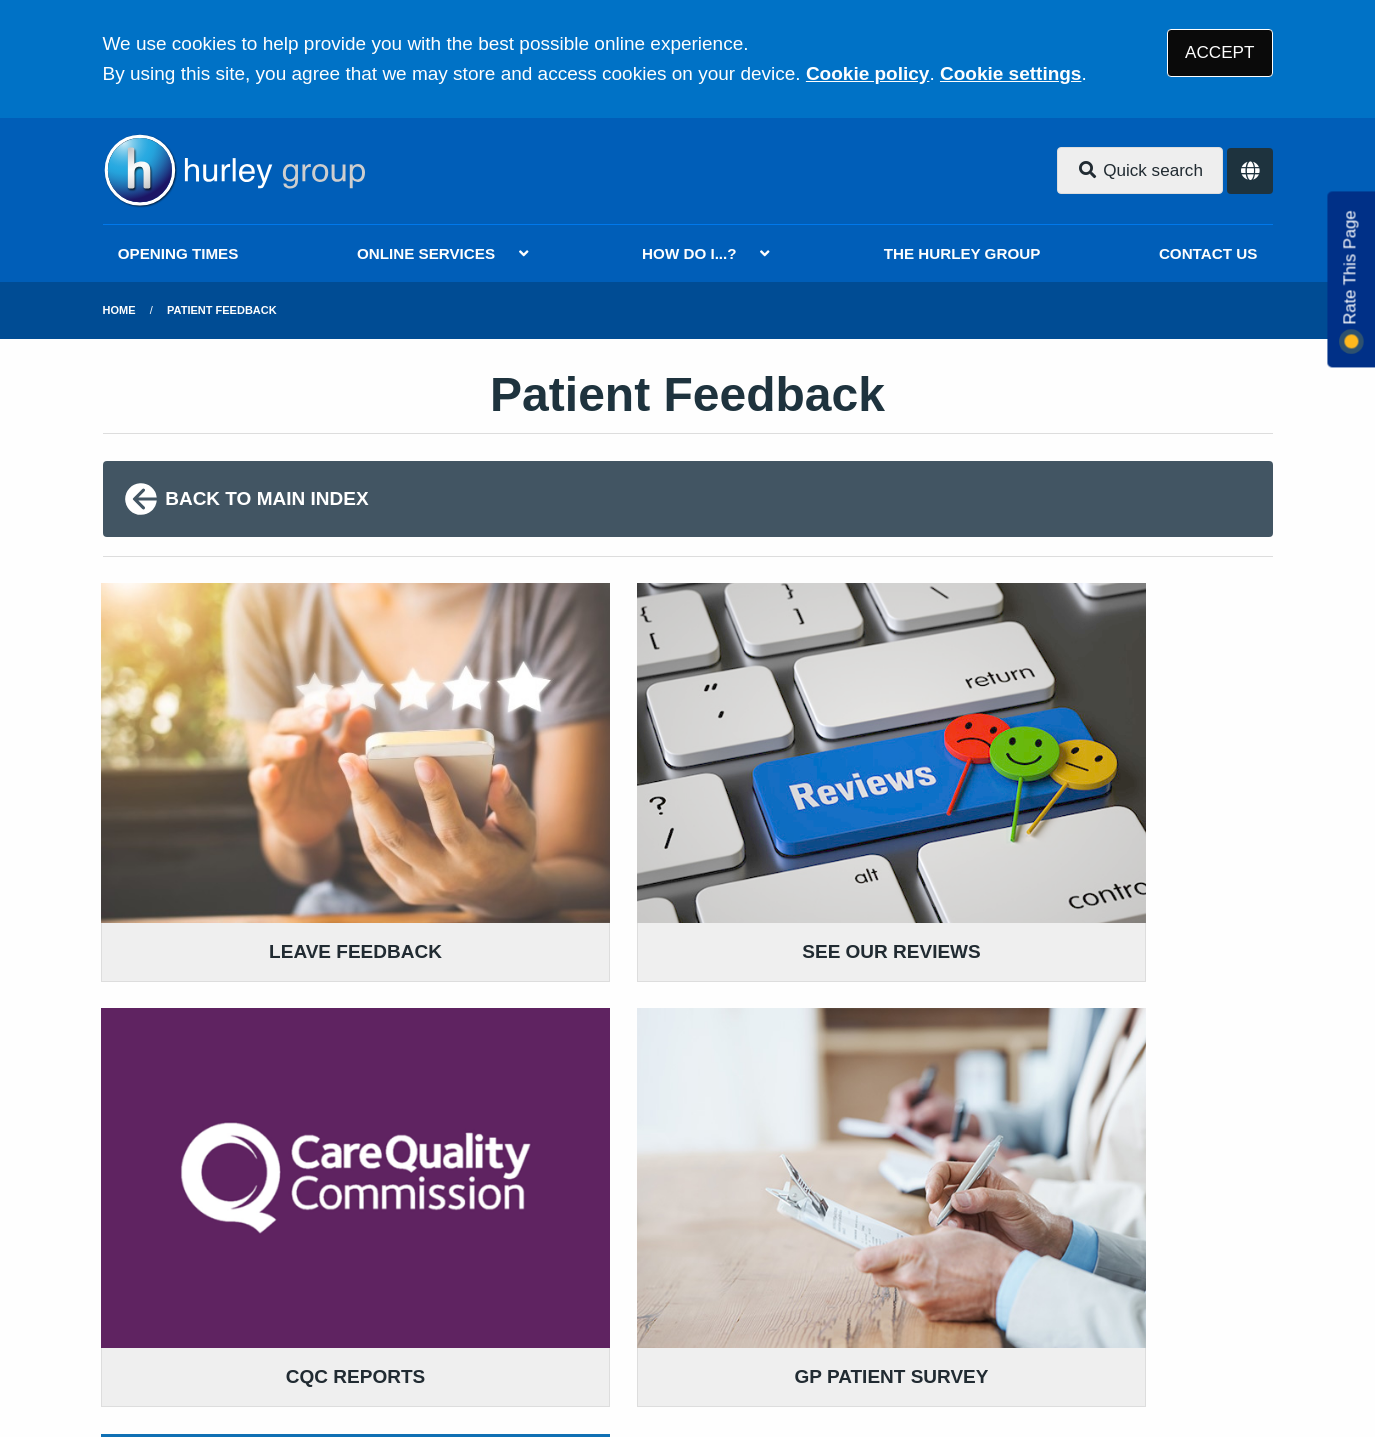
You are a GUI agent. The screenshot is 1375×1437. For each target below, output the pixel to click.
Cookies (940, 1292)
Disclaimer (397, 1292)
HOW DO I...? (689, 253)
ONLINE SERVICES (426, 253)
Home (119, 310)
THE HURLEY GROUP (962, 253)
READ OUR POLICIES (609, 1056)
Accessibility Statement (555, 1292)
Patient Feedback (222, 310)
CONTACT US (1208, 253)
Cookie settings (1010, 73)
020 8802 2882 (264, 1138)
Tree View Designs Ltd (210, 1360)
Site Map (1028, 1292)
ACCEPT (1219, 52)
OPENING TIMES (178, 253)
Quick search (1140, 170)
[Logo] (234, 171)
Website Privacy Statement (779, 1292)
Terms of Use (281, 1292)
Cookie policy (868, 73)
